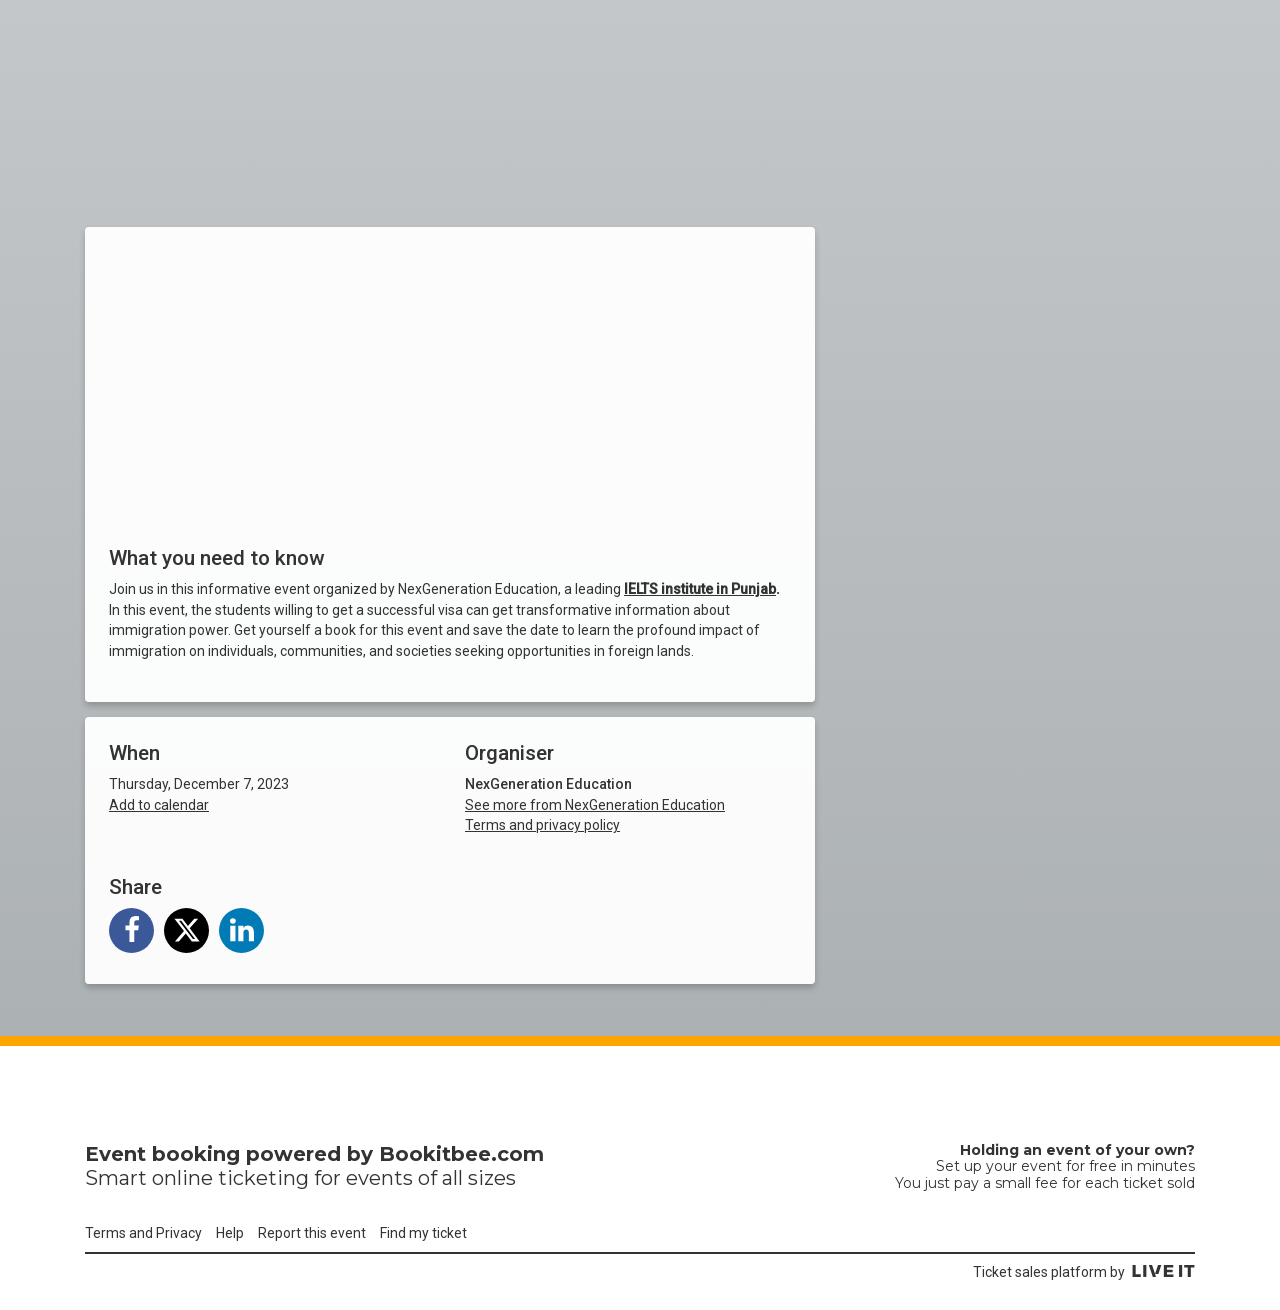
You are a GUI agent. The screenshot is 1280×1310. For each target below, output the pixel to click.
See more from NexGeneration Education (595, 805)
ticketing (263, 1178)
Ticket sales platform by (1084, 1272)
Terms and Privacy (143, 1233)
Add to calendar (159, 805)
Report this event (312, 1233)
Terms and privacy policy (542, 825)
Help (230, 1233)
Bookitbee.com (461, 1154)
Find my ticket (423, 1233)
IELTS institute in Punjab (700, 589)
